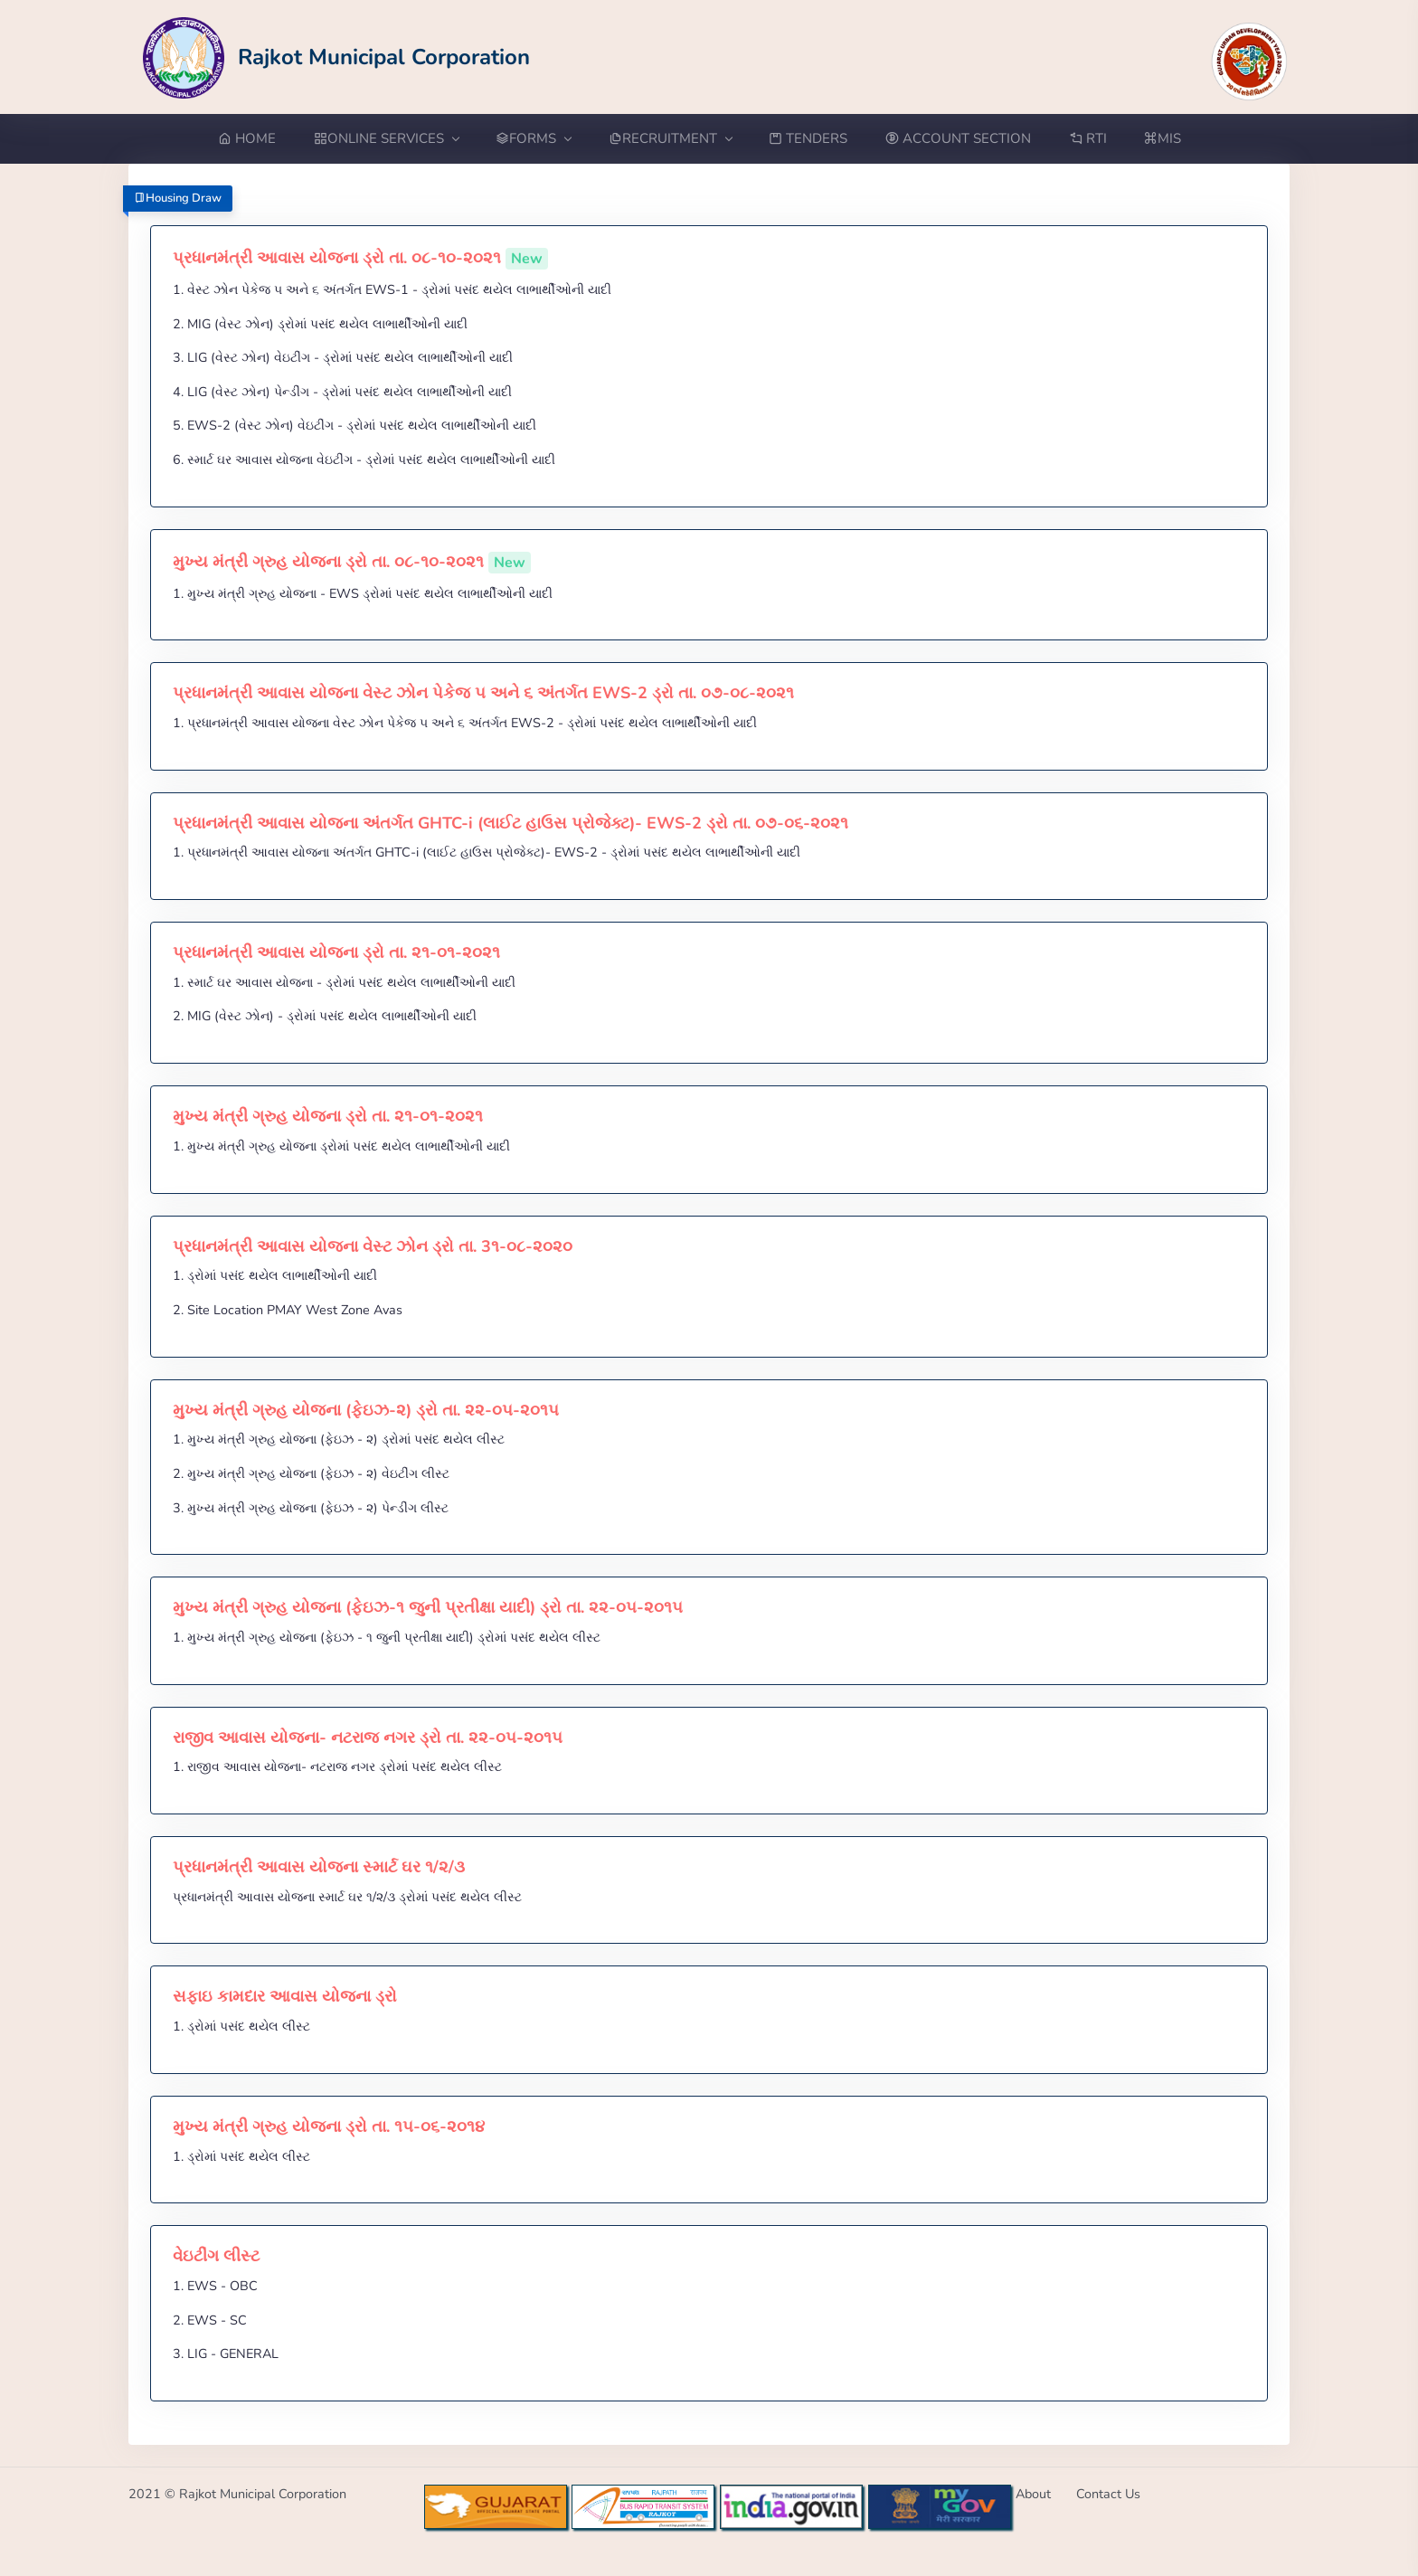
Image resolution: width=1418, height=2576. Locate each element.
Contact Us (1108, 2494)
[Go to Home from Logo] (336, 56)
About (1033, 2494)
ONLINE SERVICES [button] (386, 138)
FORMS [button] (533, 138)
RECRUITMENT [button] (670, 138)
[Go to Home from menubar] (256, 139)
